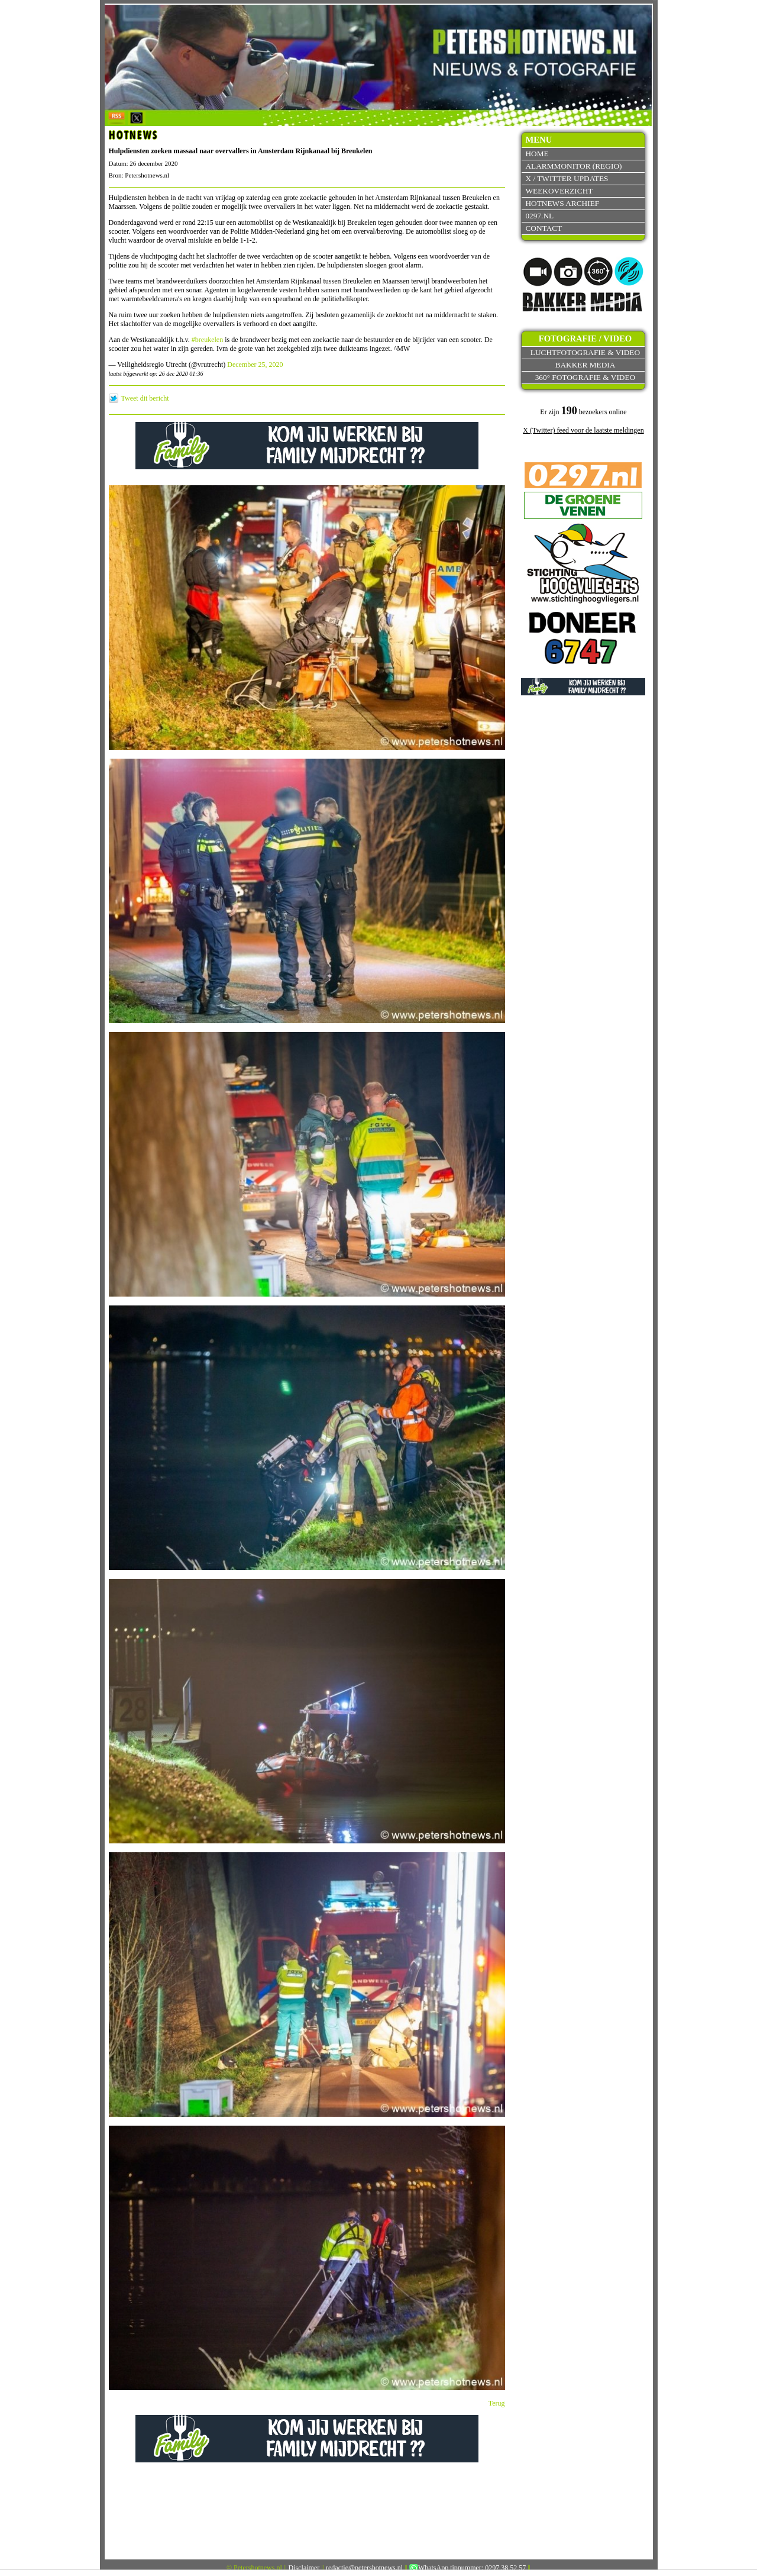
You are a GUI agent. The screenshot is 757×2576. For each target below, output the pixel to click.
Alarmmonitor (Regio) (573, 166)
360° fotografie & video (585, 377)
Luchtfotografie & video (585, 352)
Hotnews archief (562, 203)
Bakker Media (585, 364)
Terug (497, 2403)
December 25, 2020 (255, 364)
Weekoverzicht (559, 190)
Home (536, 153)
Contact (543, 228)
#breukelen (207, 340)
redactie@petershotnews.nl (364, 2568)
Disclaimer (304, 2568)
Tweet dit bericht (145, 398)
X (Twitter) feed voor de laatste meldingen (583, 430)
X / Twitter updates (566, 178)
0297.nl (539, 215)
